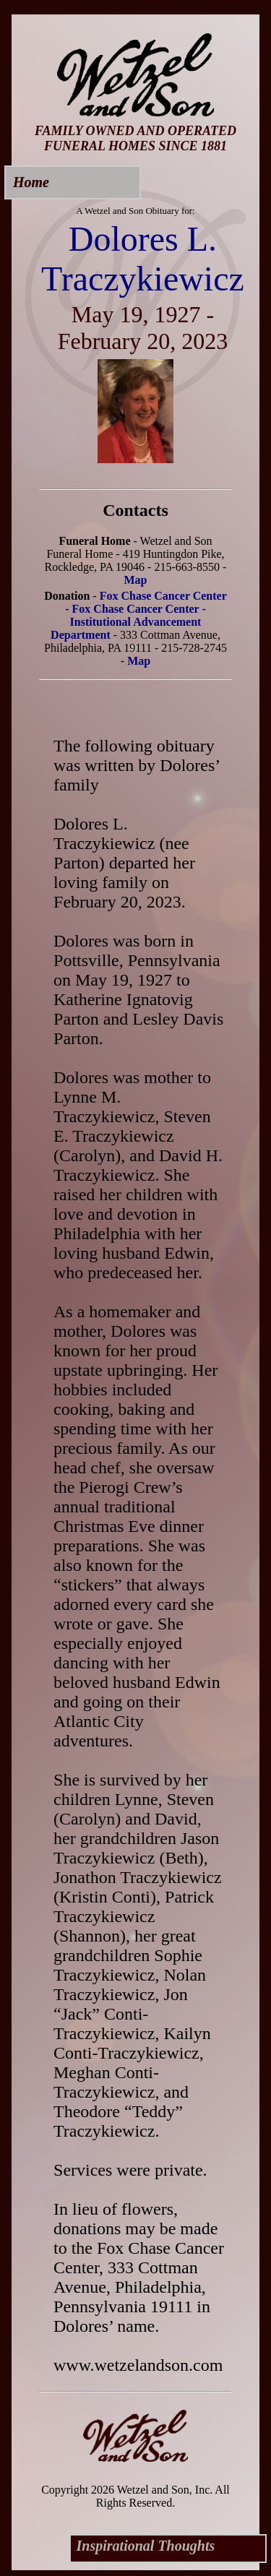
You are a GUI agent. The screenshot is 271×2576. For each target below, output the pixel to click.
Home (31, 182)
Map (135, 580)
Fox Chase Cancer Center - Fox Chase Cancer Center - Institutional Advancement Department (139, 615)
